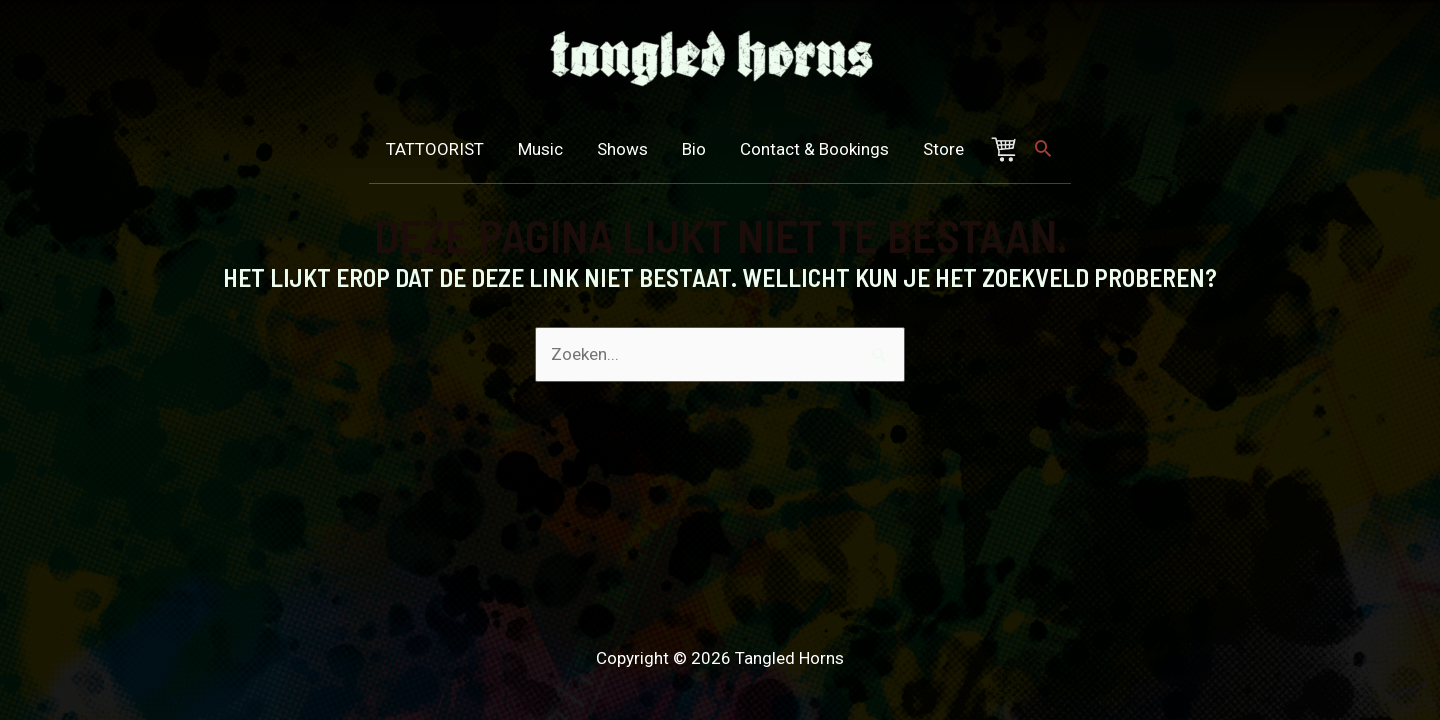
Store (954, 148)
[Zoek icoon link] (1046, 148)
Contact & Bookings (824, 148)
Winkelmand (1018, 149)
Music (550, 148)
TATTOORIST (442, 148)
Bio (704, 148)
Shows (632, 148)
